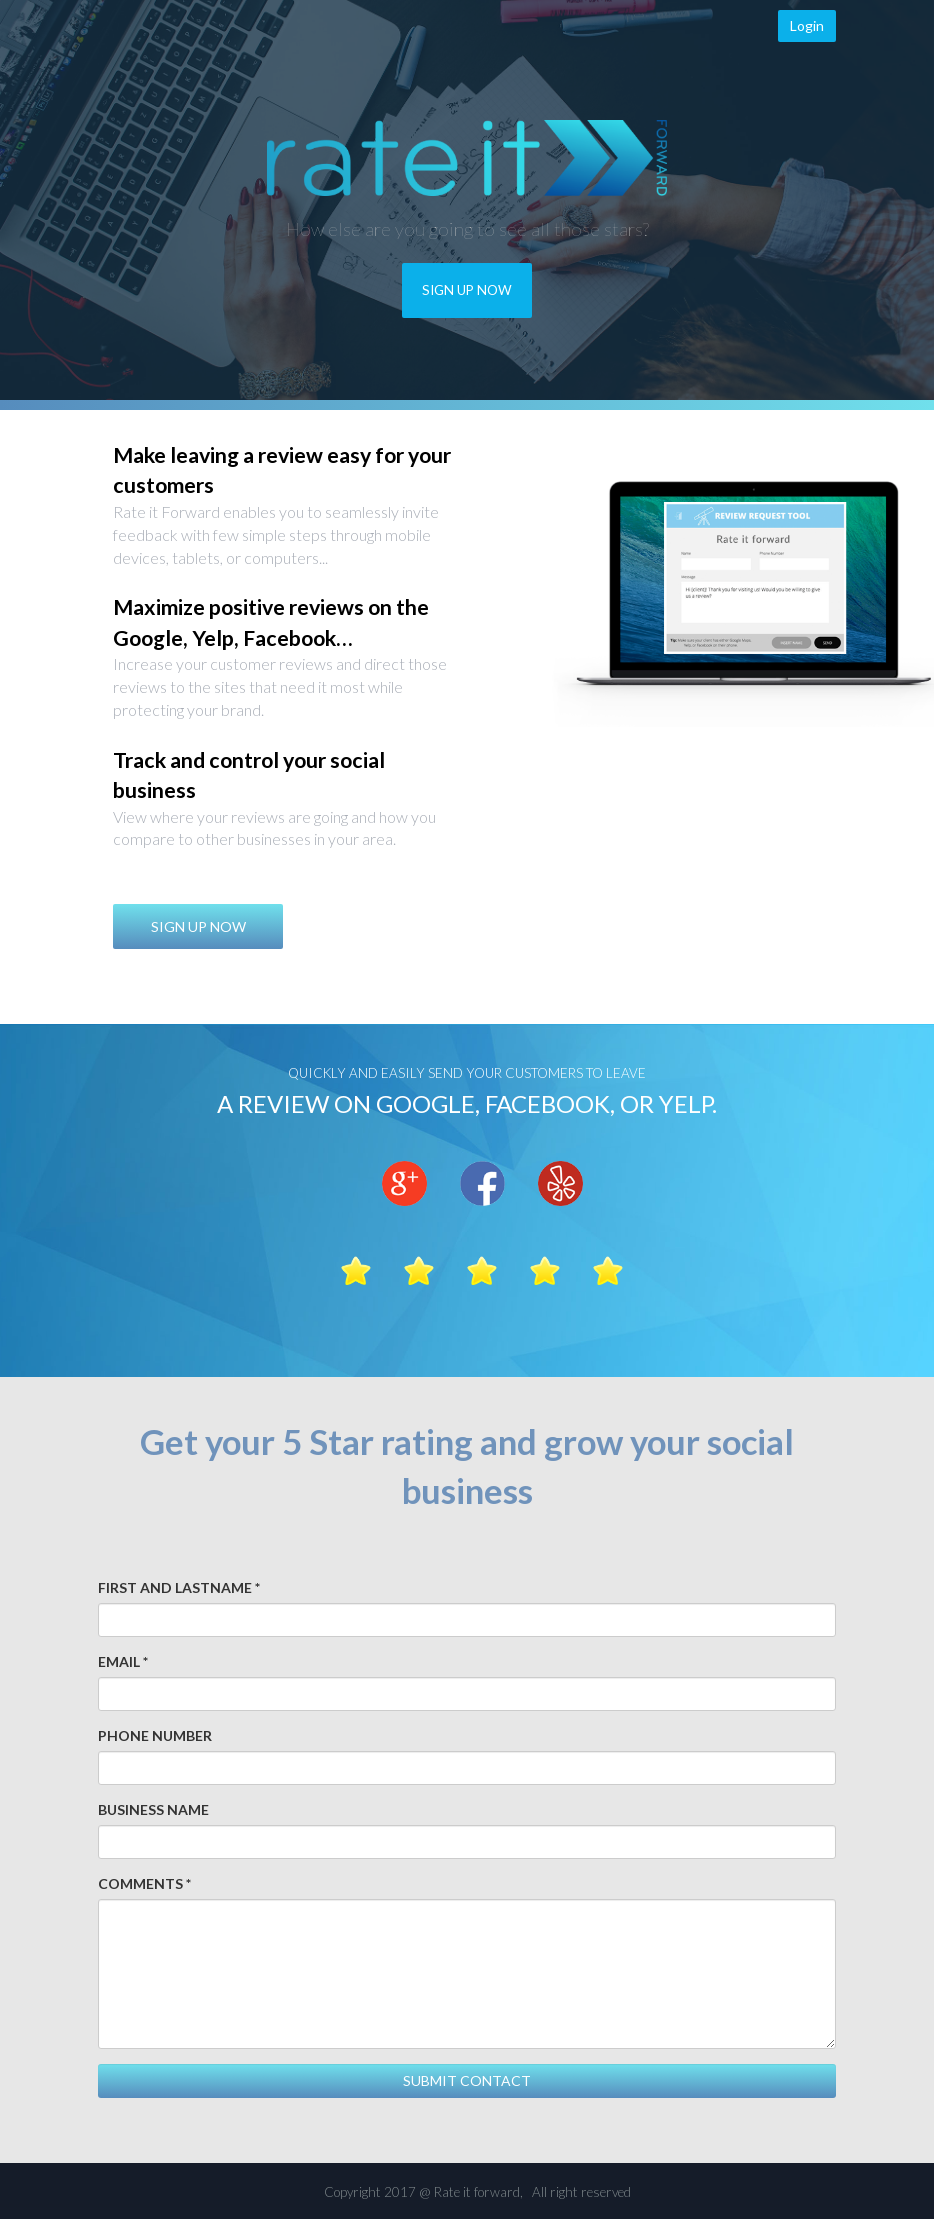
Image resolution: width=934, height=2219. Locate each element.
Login (807, 25)
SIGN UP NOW (467, 290)
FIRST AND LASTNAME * (179, 1587)
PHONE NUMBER (155, 1735)
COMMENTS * (144, 1883)
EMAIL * (123, 1661)
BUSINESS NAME (153, 1809)
